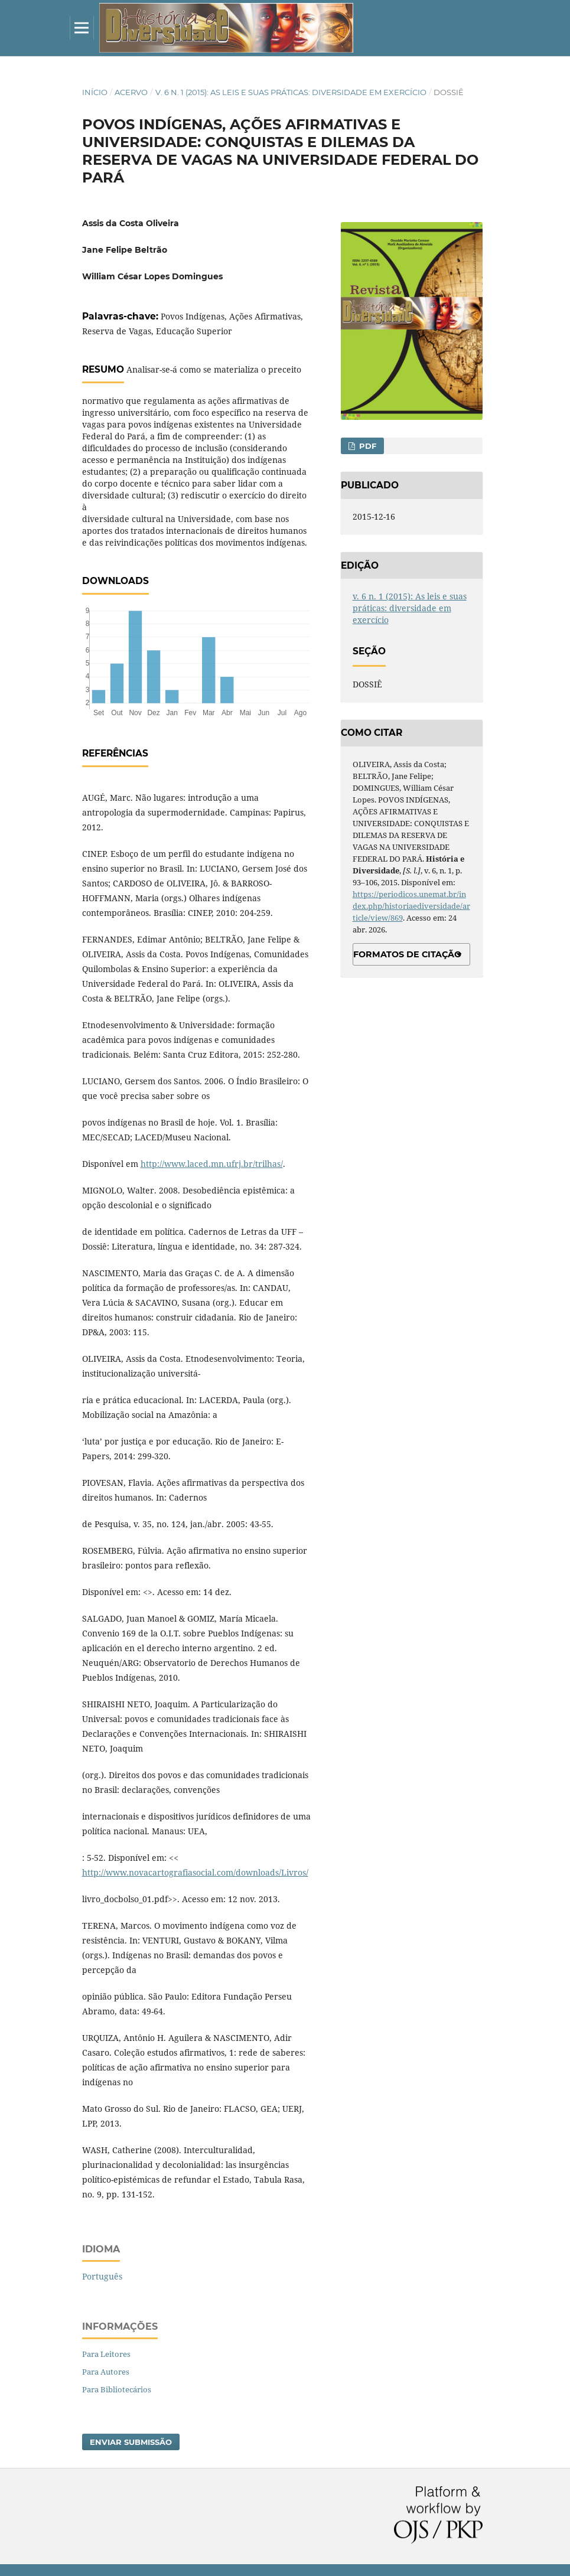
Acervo (131, 92)
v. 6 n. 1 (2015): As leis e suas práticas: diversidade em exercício (290, 92)
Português (102, 2276)
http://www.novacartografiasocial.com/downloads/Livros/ (195, 1872)
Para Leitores (106, 2354)
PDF (366, 446)
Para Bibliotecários (116, 2389)
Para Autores (105, 2371)
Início (95, 92)
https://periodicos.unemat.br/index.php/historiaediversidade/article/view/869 (411, 906)
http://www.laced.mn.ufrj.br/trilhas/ (212, 1163)
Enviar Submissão (131, 2442)
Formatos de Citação (407, 954)
